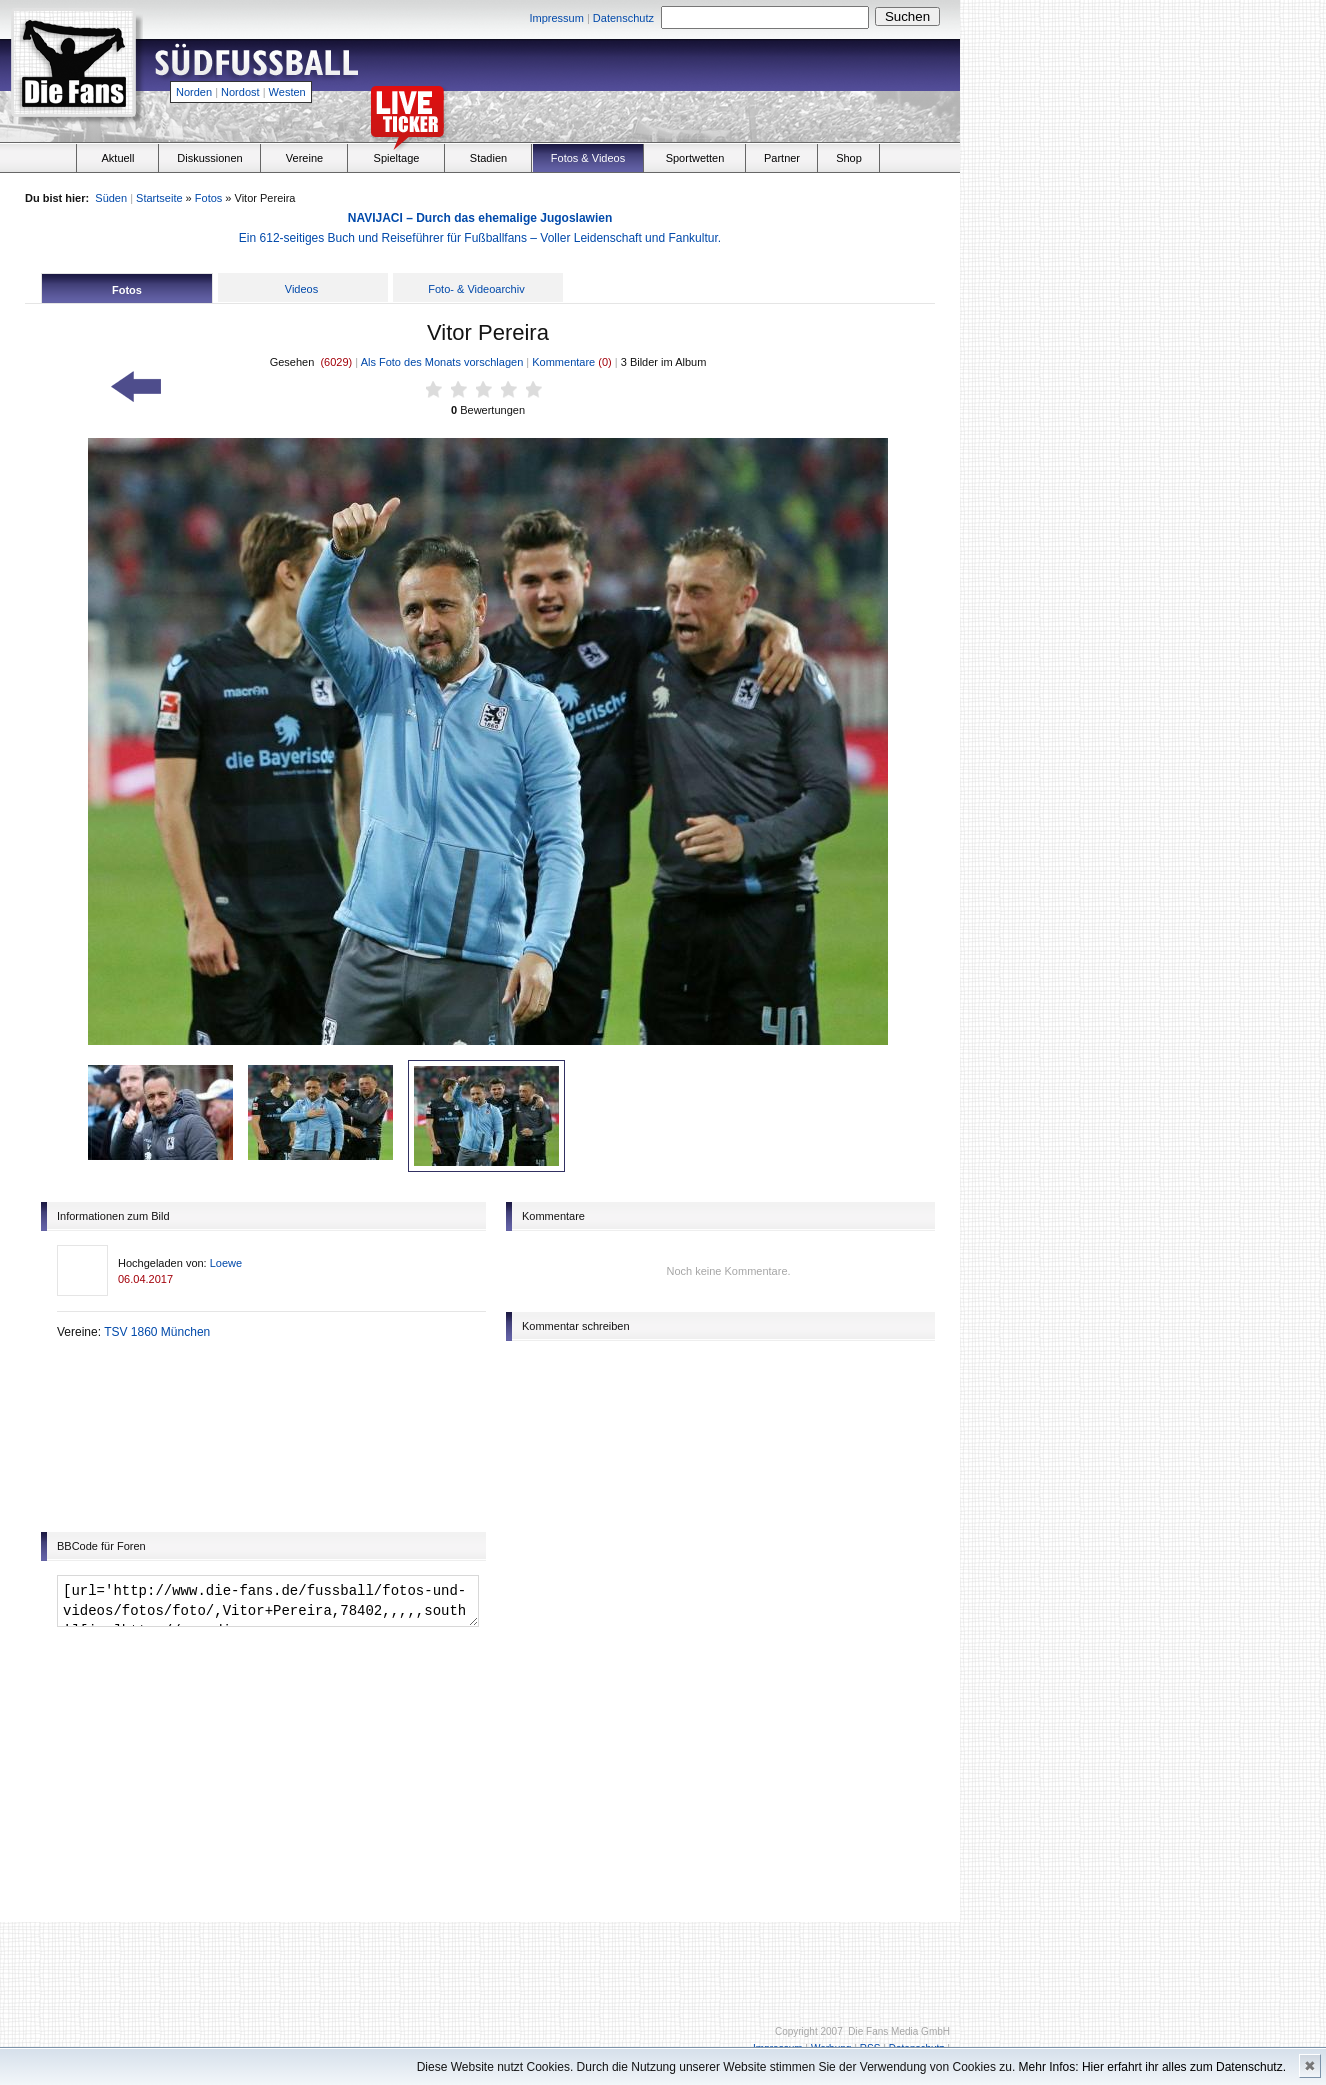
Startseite (159, 198)
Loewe (226, 1263)
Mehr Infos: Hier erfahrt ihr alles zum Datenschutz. (1152, 2067)
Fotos (209, 198)
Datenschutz (623, 18)
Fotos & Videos (588, 158)
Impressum (556, 18)
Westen (287, 92)
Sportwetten (695, 158)
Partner (782, 158)
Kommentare (565, 362)
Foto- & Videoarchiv (476, 289)
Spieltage (397, 158)
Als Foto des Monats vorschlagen (442, 362)
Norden (194, 92)
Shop (849, 158)
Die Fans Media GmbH (899, 2031)
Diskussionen (209, 158)
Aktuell (117, 158)
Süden (111, 198)
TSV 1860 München (157, 1332)
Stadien (488, 158)
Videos (301, 289)
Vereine (304, 158)
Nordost (240, 92)
